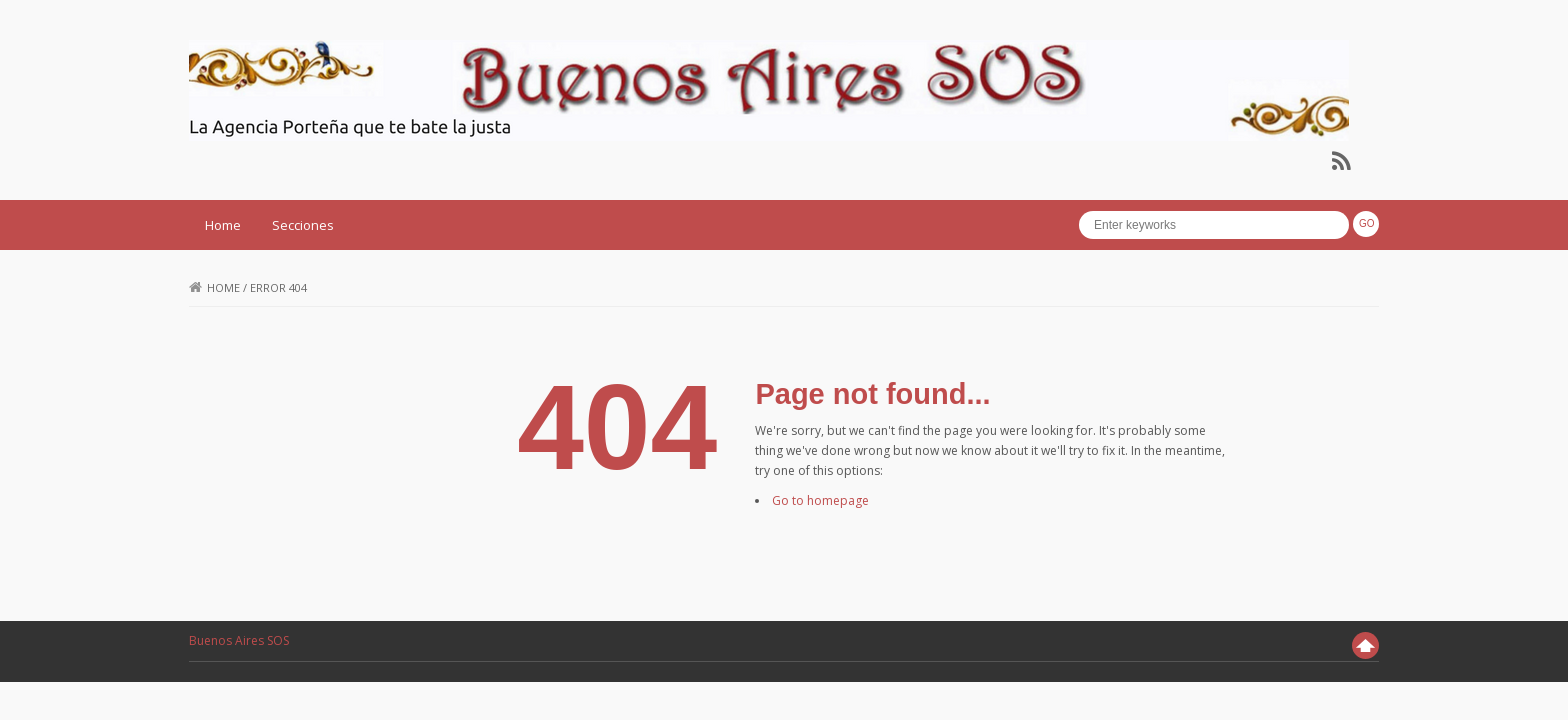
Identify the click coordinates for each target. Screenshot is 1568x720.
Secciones (303, 225)
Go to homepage (820, 500)
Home (223, 225)
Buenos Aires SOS (239, 640)
